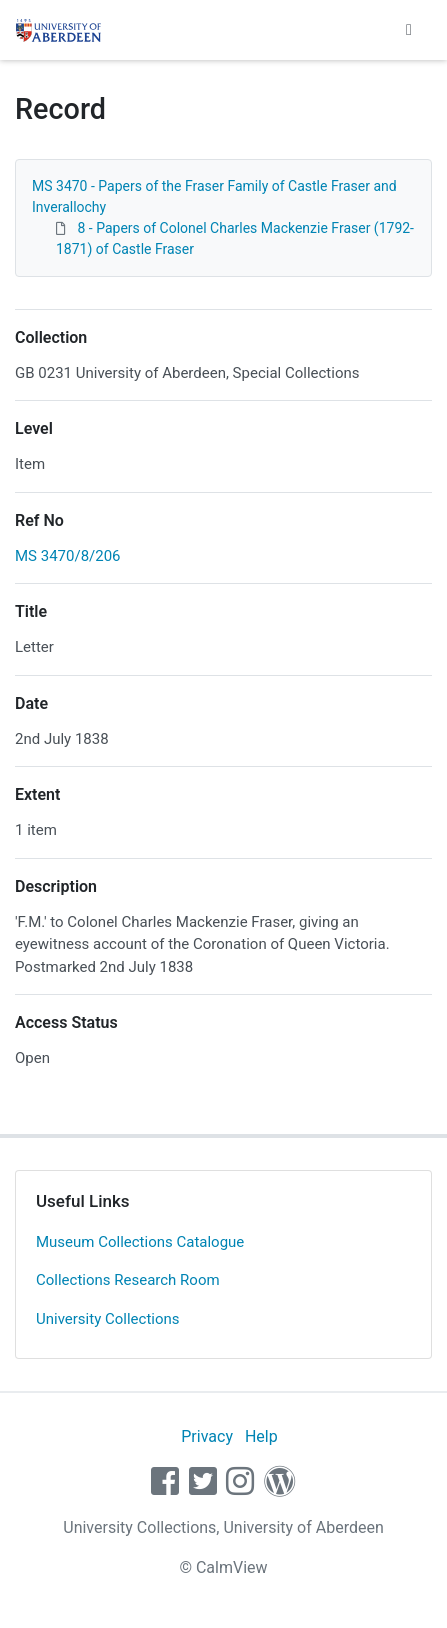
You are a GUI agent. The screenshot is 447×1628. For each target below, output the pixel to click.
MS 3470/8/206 (68, 556)
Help (261, 1436)
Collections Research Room (128, 1280)
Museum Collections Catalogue (140, 1242)
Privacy (207, 1436)
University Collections (108, 1319)
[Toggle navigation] (409, 30)
